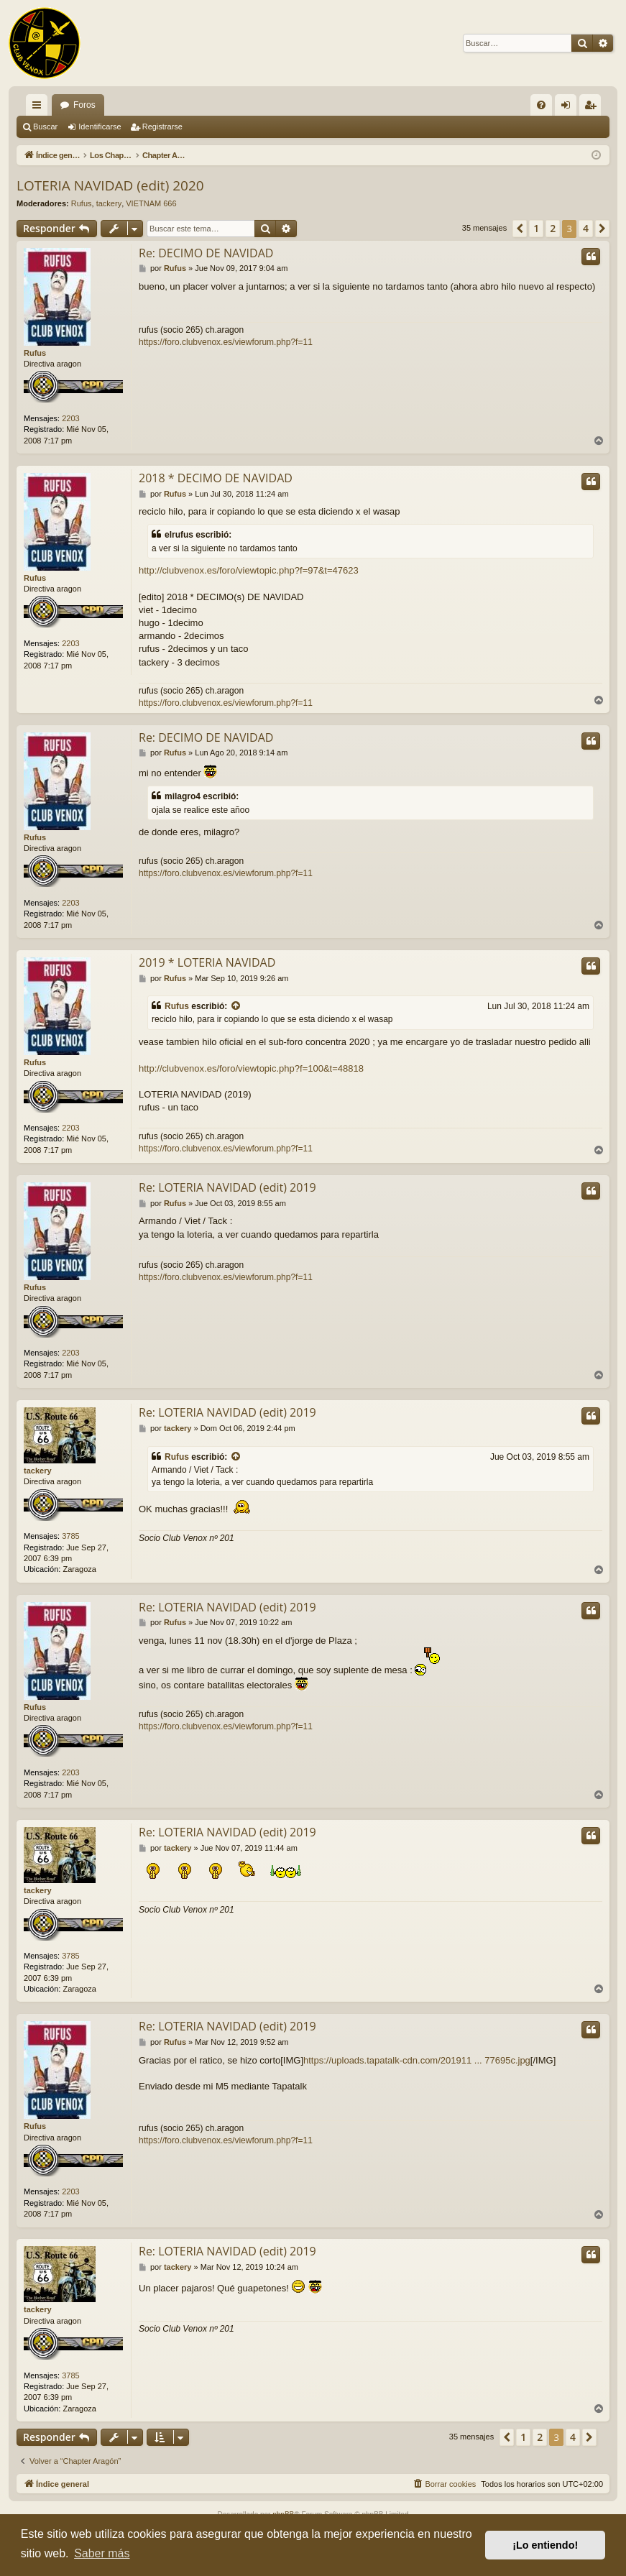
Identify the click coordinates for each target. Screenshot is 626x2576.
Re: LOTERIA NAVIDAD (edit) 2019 (227, 1187)
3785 (70, 1536)
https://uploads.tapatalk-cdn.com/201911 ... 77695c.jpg (416, 2060)
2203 (70, 418)
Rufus (81, 203)
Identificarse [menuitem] (568, 108)
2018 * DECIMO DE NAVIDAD (216, 478)
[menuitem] (541, 105)
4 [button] (586, 228)
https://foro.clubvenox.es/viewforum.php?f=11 (226, 342)
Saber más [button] (101, 2553)
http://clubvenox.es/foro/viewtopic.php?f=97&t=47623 (249, 570)
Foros (84, 105)
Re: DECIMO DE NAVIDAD (206, 253)
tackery (108, 203)
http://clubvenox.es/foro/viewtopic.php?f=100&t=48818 (251, 1068)
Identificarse (99, 126)
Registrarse (162, 126)
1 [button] (536, 228)
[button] (519, 228)
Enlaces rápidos (39, 108)
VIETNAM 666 (151, 203)
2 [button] (553, 228)
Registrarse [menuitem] (593, 108)
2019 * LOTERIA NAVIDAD (207, 962)
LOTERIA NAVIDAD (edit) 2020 (110, 185)
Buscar (45, 126)
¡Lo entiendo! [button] (545, 2545)
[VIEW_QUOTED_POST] (236, 1006)
